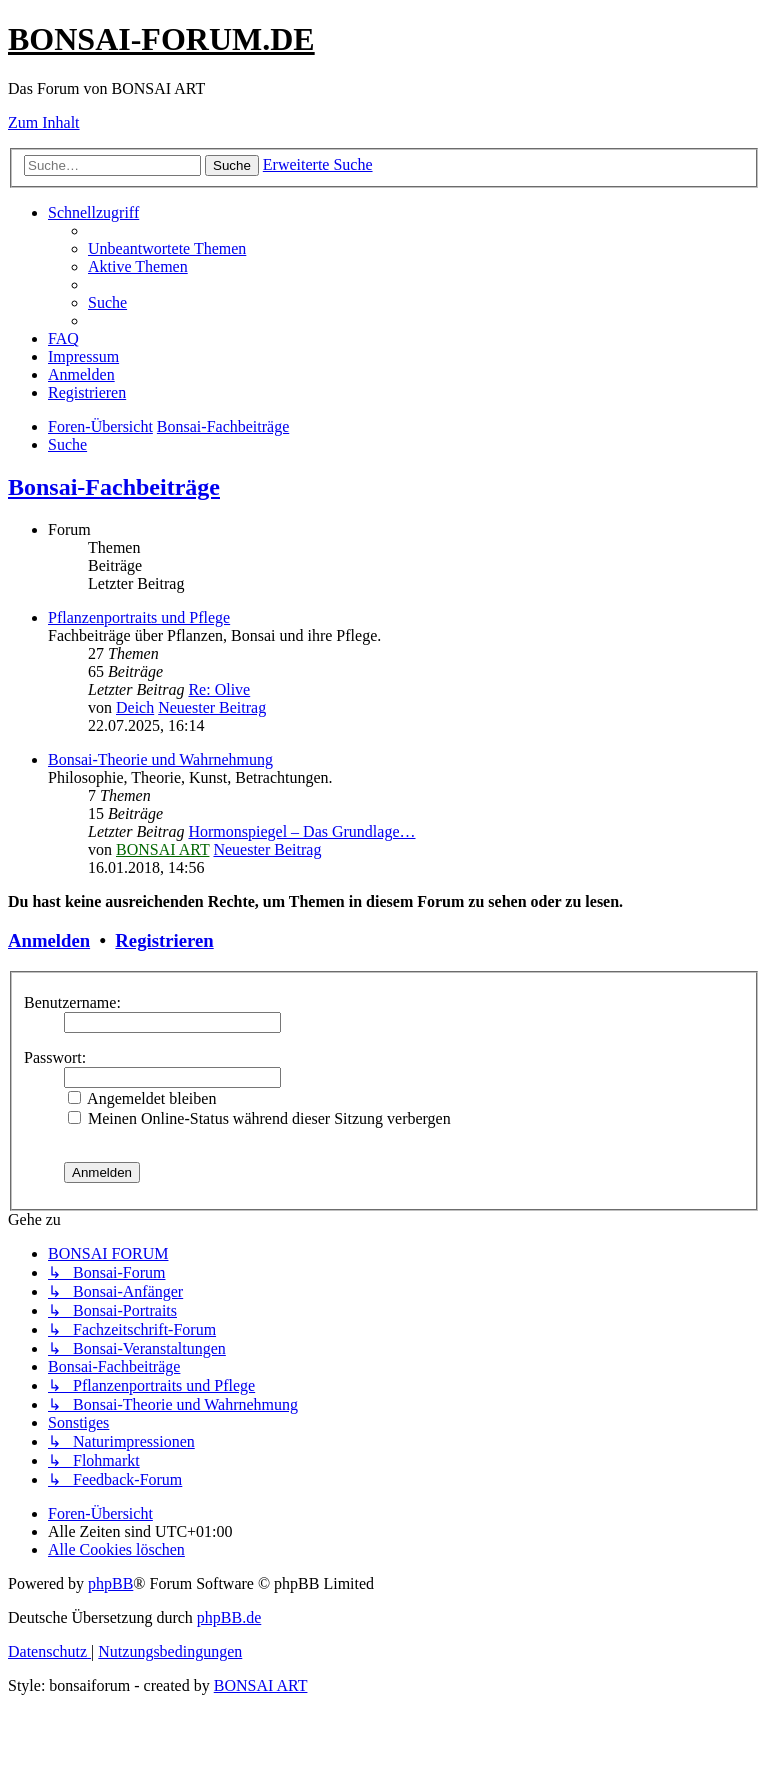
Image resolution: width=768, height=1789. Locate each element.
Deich (135, 707)
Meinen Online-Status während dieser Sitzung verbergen (259, 1118)
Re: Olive (219, 689)
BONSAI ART (162, 849)
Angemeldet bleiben (142, 1098)
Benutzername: (72, 1002)
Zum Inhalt (44, 122)
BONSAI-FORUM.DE (161, 39)
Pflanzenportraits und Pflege (139, 617)
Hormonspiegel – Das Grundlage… (301, 831)
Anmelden (49, 940)
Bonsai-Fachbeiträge (114, 487)
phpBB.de (229, 1617)
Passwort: (55, 1057)
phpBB (110, 1583)
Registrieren (164, 940)
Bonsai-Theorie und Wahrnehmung (160, 759)
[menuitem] (167, 248)
